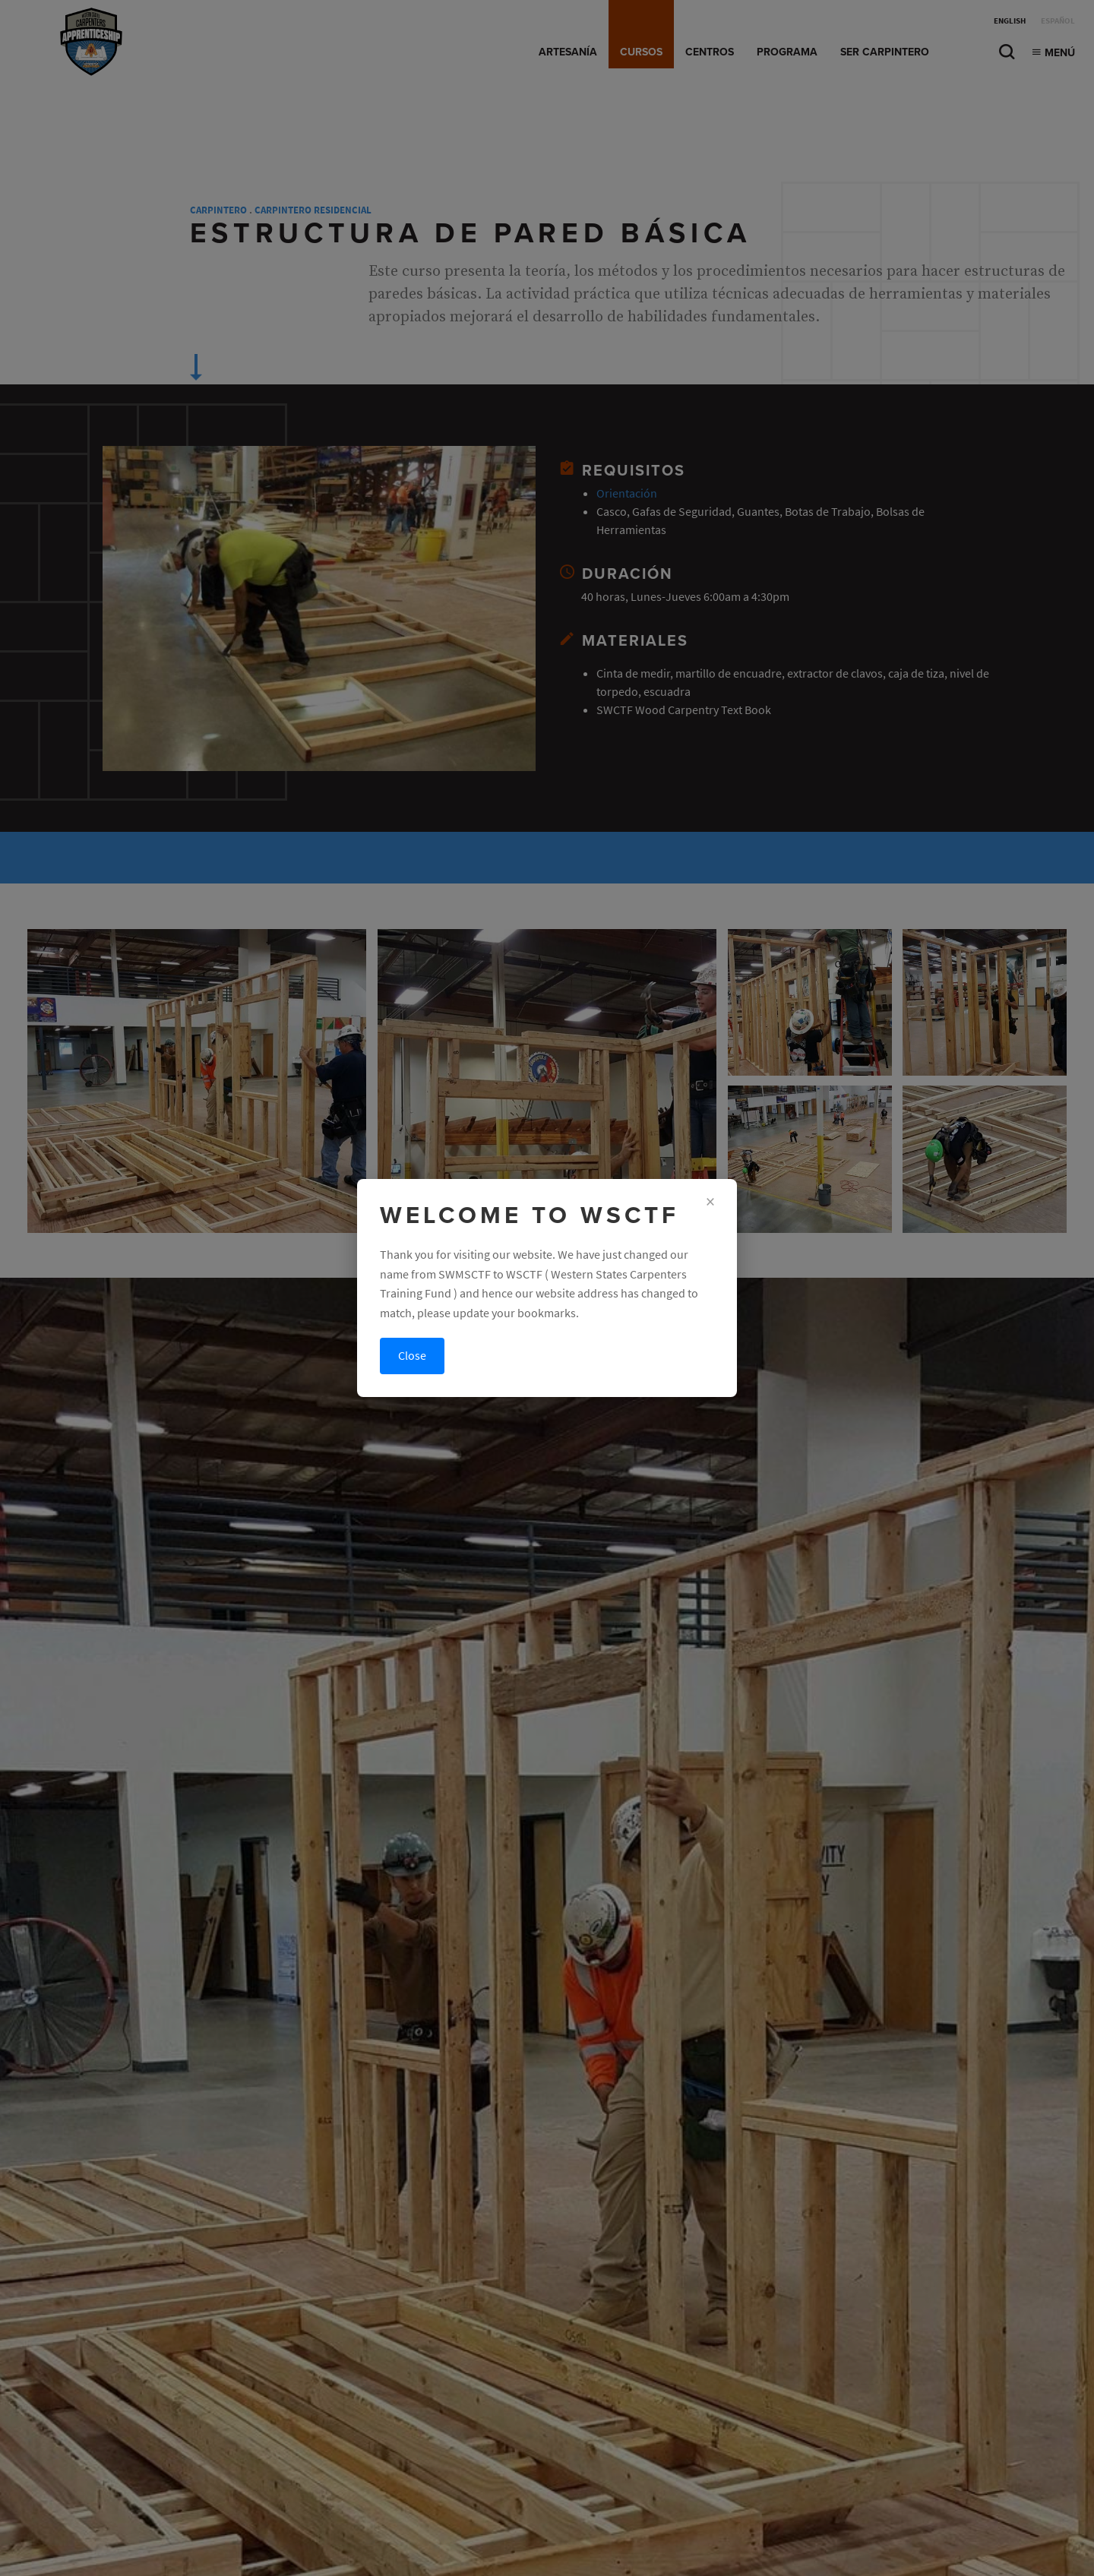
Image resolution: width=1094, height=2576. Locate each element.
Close (412, 1356)
